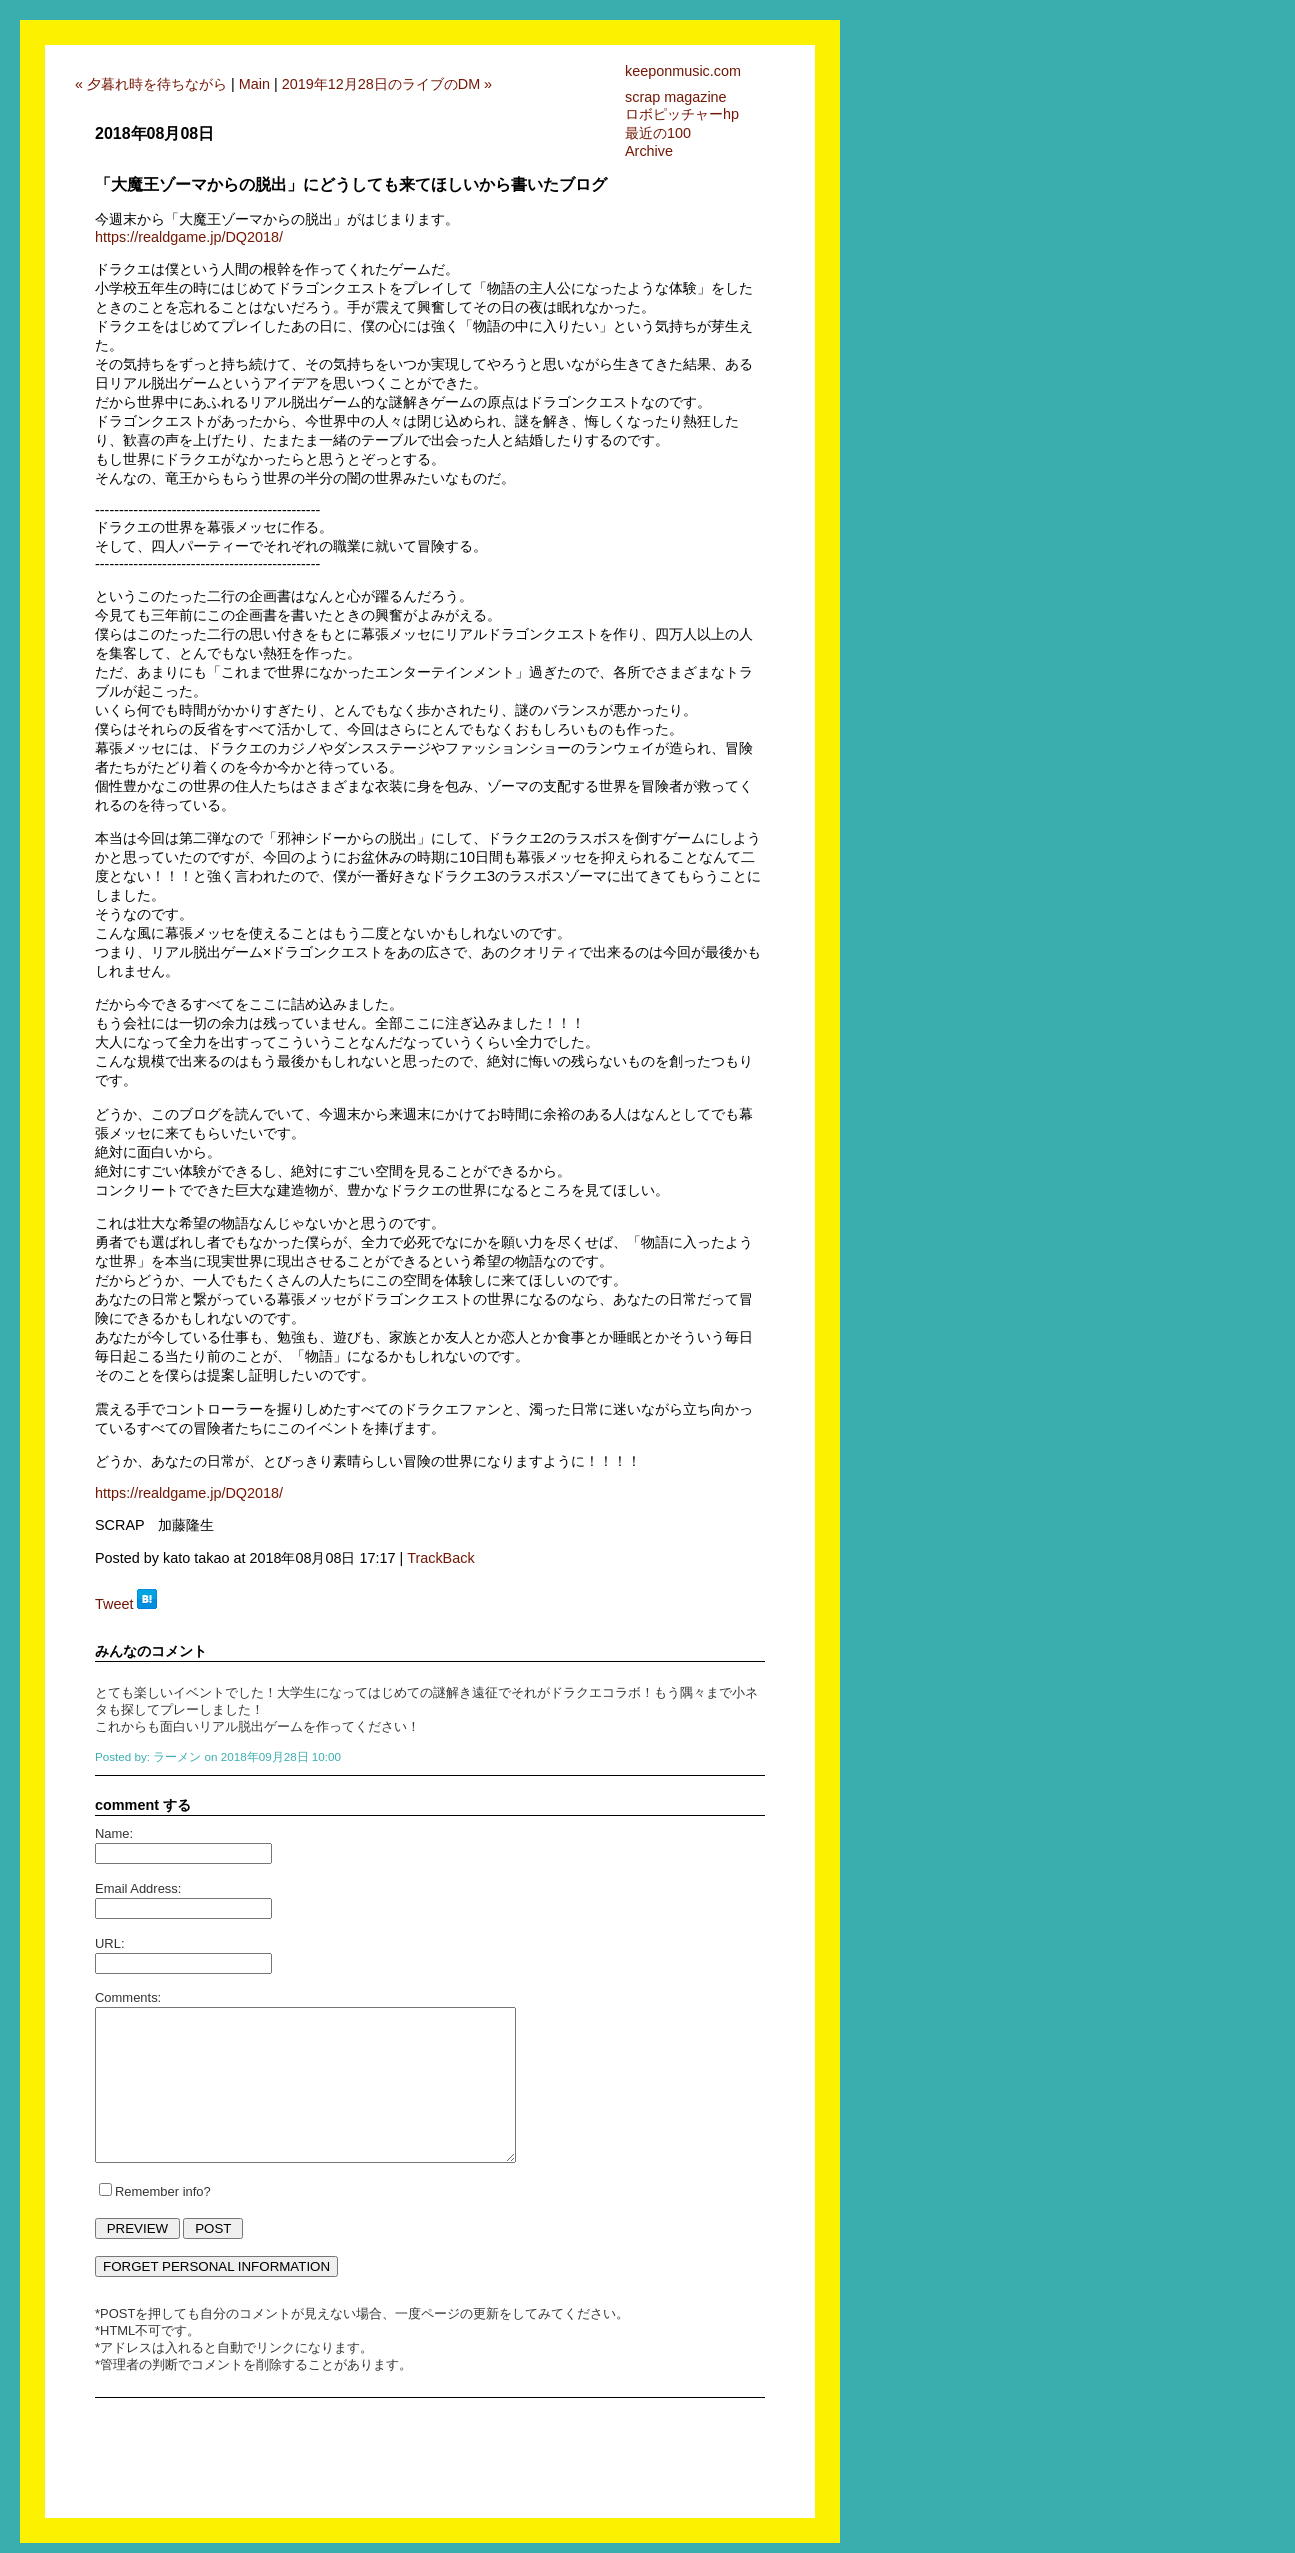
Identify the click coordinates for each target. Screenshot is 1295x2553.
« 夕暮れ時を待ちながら (151, 84)
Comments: (128, 1997)
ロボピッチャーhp (682, 114)
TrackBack (440, 1558)
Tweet (114, 1604)
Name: (114, 1833)
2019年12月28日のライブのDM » (387, 84)
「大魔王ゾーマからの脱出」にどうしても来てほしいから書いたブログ (351, 184)
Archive (649, 151)
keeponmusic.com (683, 71)
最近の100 (658, 133)
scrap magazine (676, 97)
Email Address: (138, 1888)
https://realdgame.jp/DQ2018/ (189, 237)
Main (254, 84)
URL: (110, 1943)
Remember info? (163, 2191)
